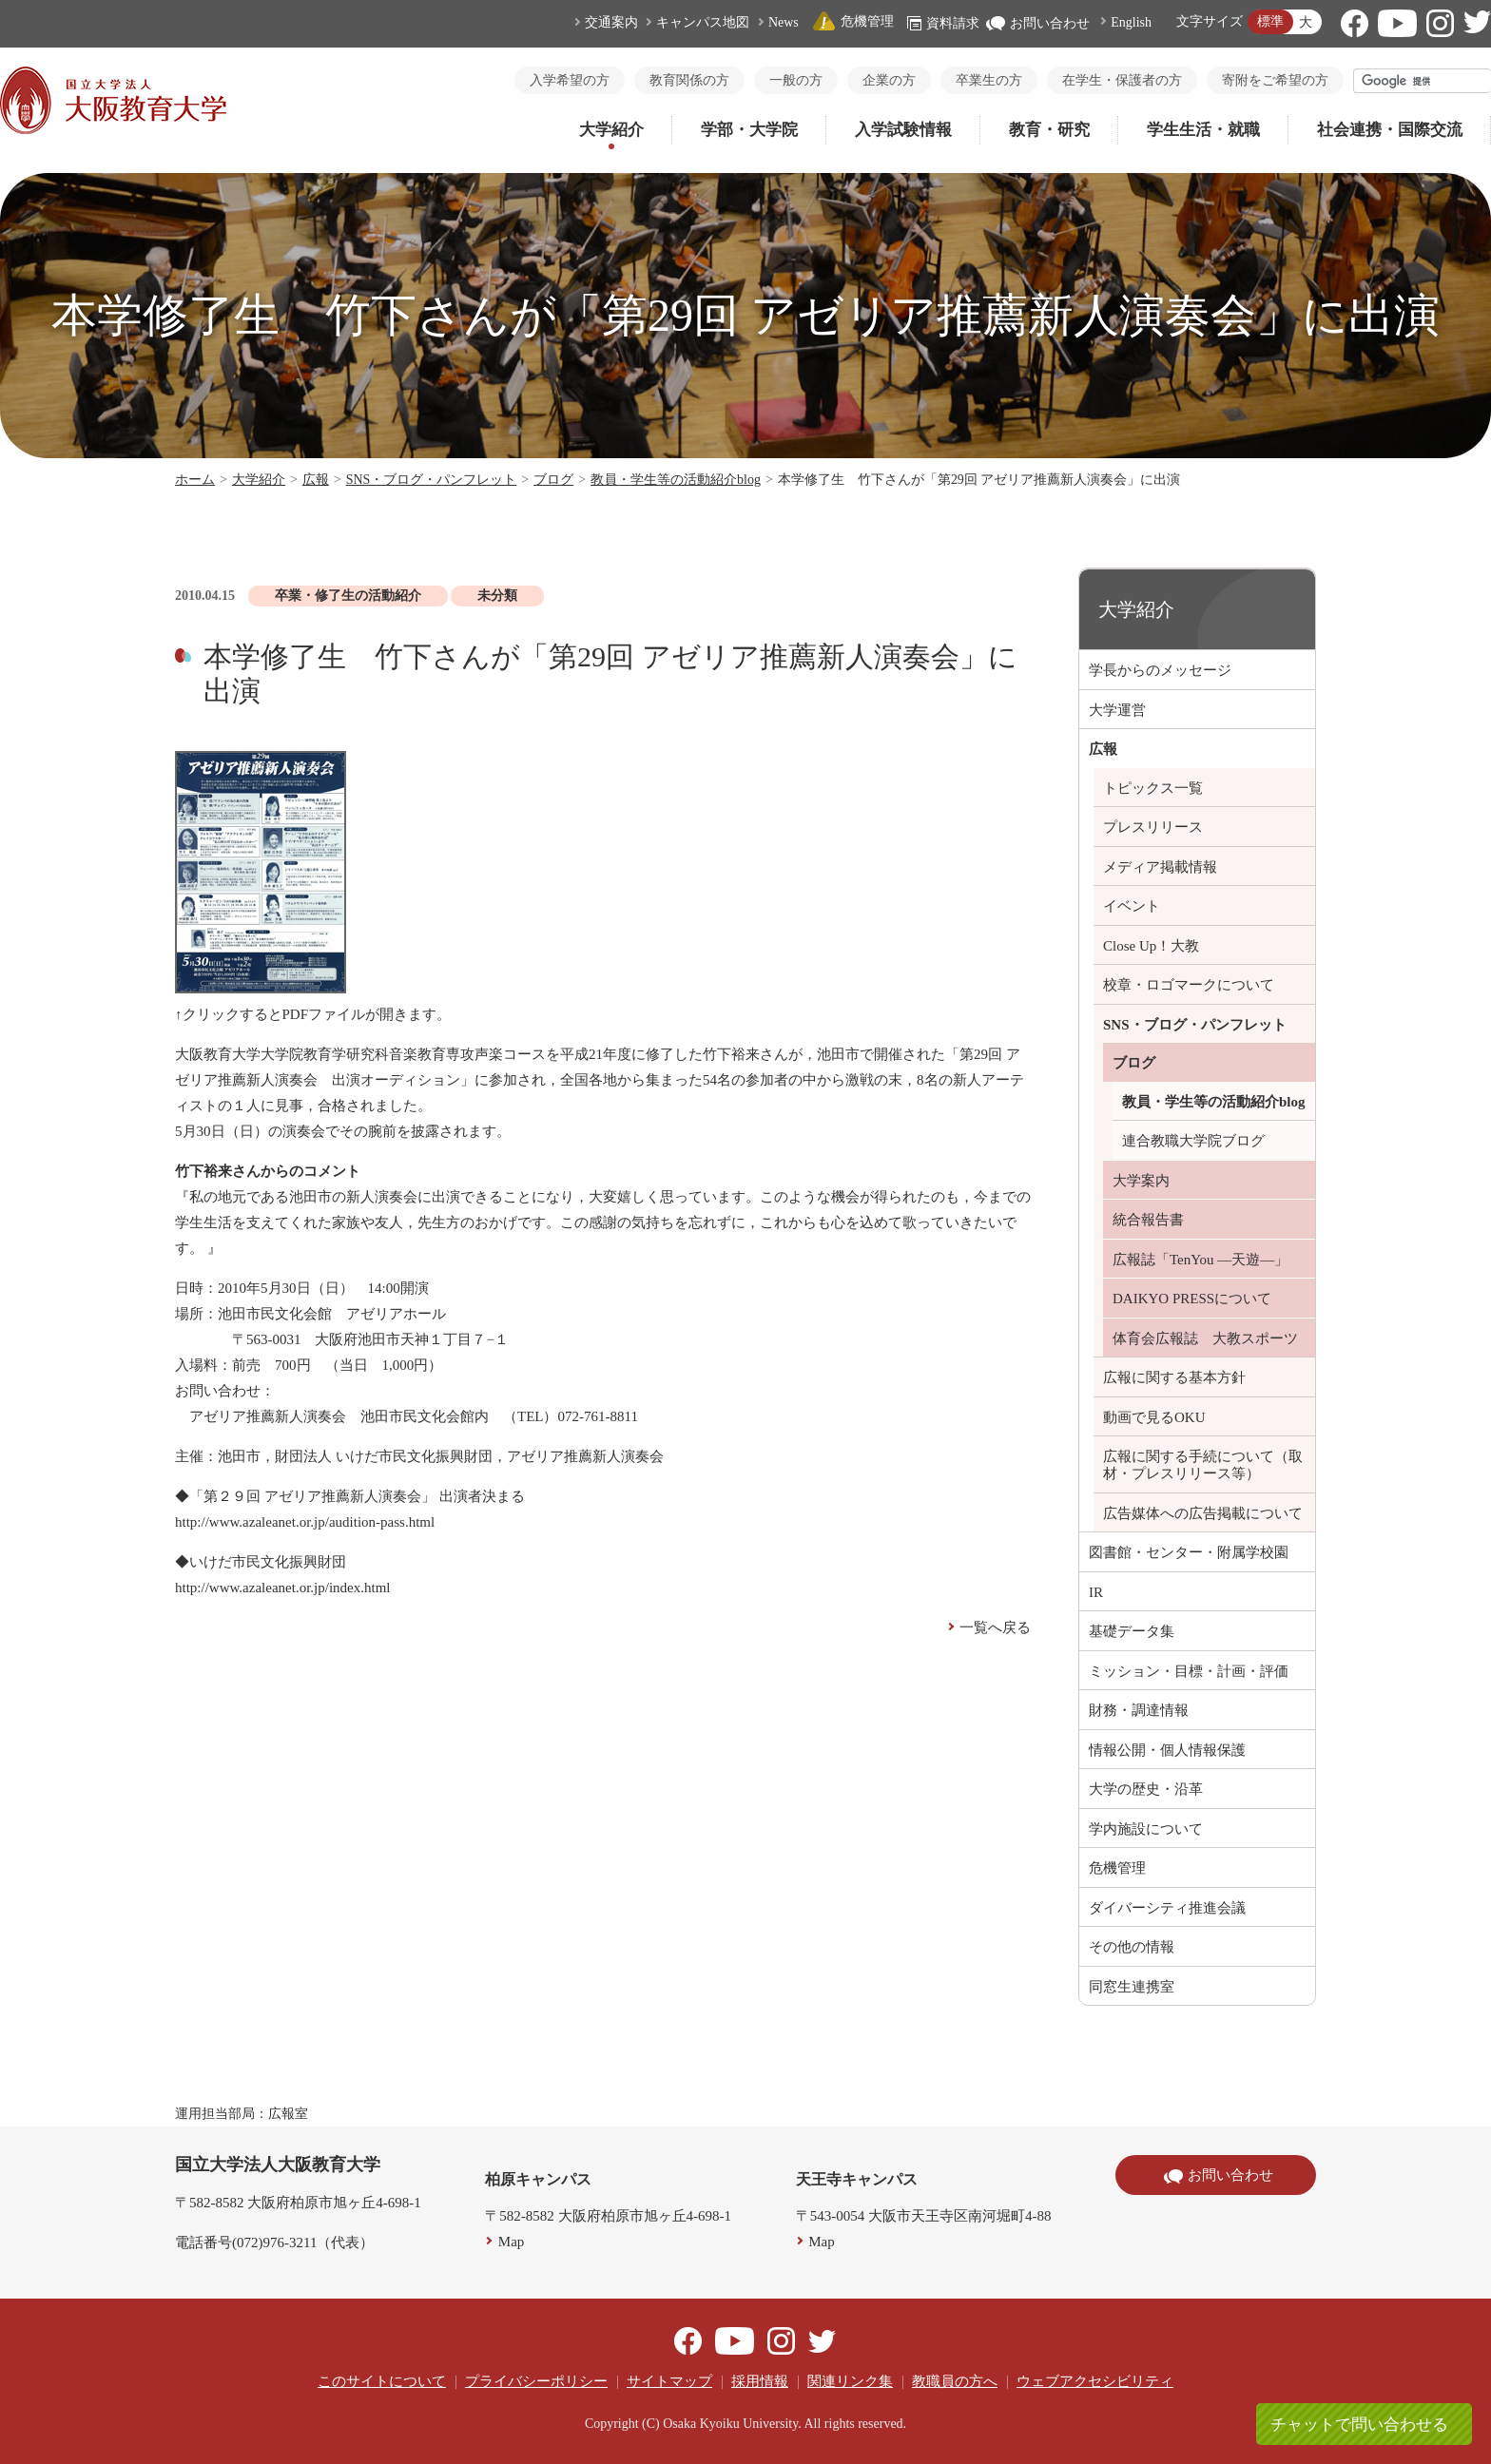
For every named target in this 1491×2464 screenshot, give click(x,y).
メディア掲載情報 (1160, 867)
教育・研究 (1049, 130)
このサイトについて (382, 2381)
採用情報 (759, 2381)
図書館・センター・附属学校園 (1188, 1552)
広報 (315, 479)
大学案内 (1141, 1180)
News (783, 22)
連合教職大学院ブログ (1193, 1140)
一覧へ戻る (995, 1627)
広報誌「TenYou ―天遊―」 (1200, 1259)
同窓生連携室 (1131, 1986)
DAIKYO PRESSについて (1192, 1298)
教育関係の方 (689, 80)
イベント (1131, 906)
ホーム (195, 479)
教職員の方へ (954, 2381)
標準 (1270, 21)
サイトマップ (669, 2381)
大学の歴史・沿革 (1146, 1789)
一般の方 (796, 80)
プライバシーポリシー (536, 2381)
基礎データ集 (1131, 1631)
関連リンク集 (850, 2381)
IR (1096, 1592)
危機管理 (853, 21)
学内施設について (1146, 1829)
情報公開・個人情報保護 (1167, 1750)
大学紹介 (611, 130)
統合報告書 (1148, 1219)
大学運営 (1117, 710)
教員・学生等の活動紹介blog (676, 479)
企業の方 (889, 80)
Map (511, 2241)
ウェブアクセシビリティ (1095, 2381)
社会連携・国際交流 (1389, 130)
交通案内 (611, 22)
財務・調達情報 (1139, 1710)
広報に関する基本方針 (1174, 1377)
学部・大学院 (749, 130)
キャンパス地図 (702, 22)
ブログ (553, 479)
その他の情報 (1131, 1946)
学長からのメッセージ (1160, 670)
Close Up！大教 (1151, 945)
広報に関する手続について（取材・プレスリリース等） (1203, 1465)
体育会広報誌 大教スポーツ (1205, 1338)
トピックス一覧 (1153, 788)
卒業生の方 (989, 80)
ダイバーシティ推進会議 (1167, 1907)
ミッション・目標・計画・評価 (1188, 1671)
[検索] (1422, 80)
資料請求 (943, 23)
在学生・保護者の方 (1122, 80)
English (1131, 22)
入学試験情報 (903, 130)
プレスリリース (1153, 827)
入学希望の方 (570, 80)
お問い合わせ (1038, 23)
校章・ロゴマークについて (1188, 984)
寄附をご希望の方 (1275, 80)
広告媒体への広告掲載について (1203, 1513)
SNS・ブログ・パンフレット (431, 479)
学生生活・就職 (1203, 130)
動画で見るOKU (1154, 1417)
